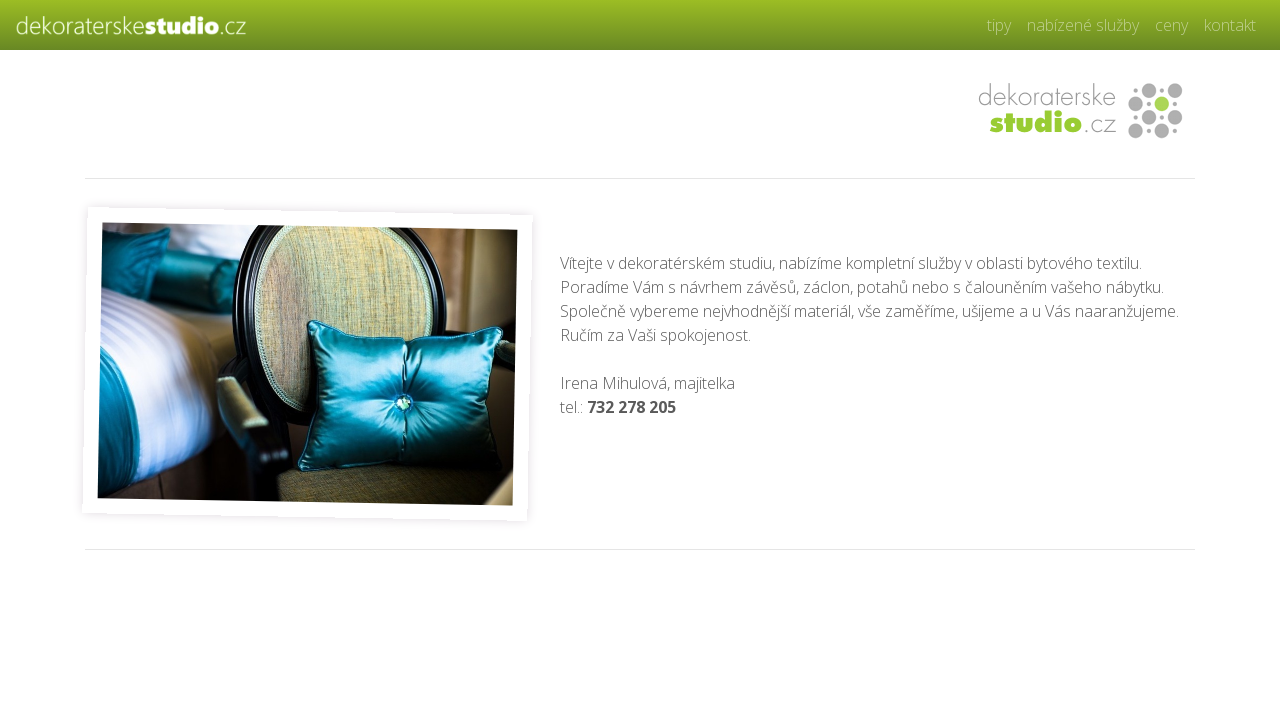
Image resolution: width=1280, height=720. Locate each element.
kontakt (1230, 25)
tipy (999, 25)
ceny (1171, 25)
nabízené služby (1083, 25)
